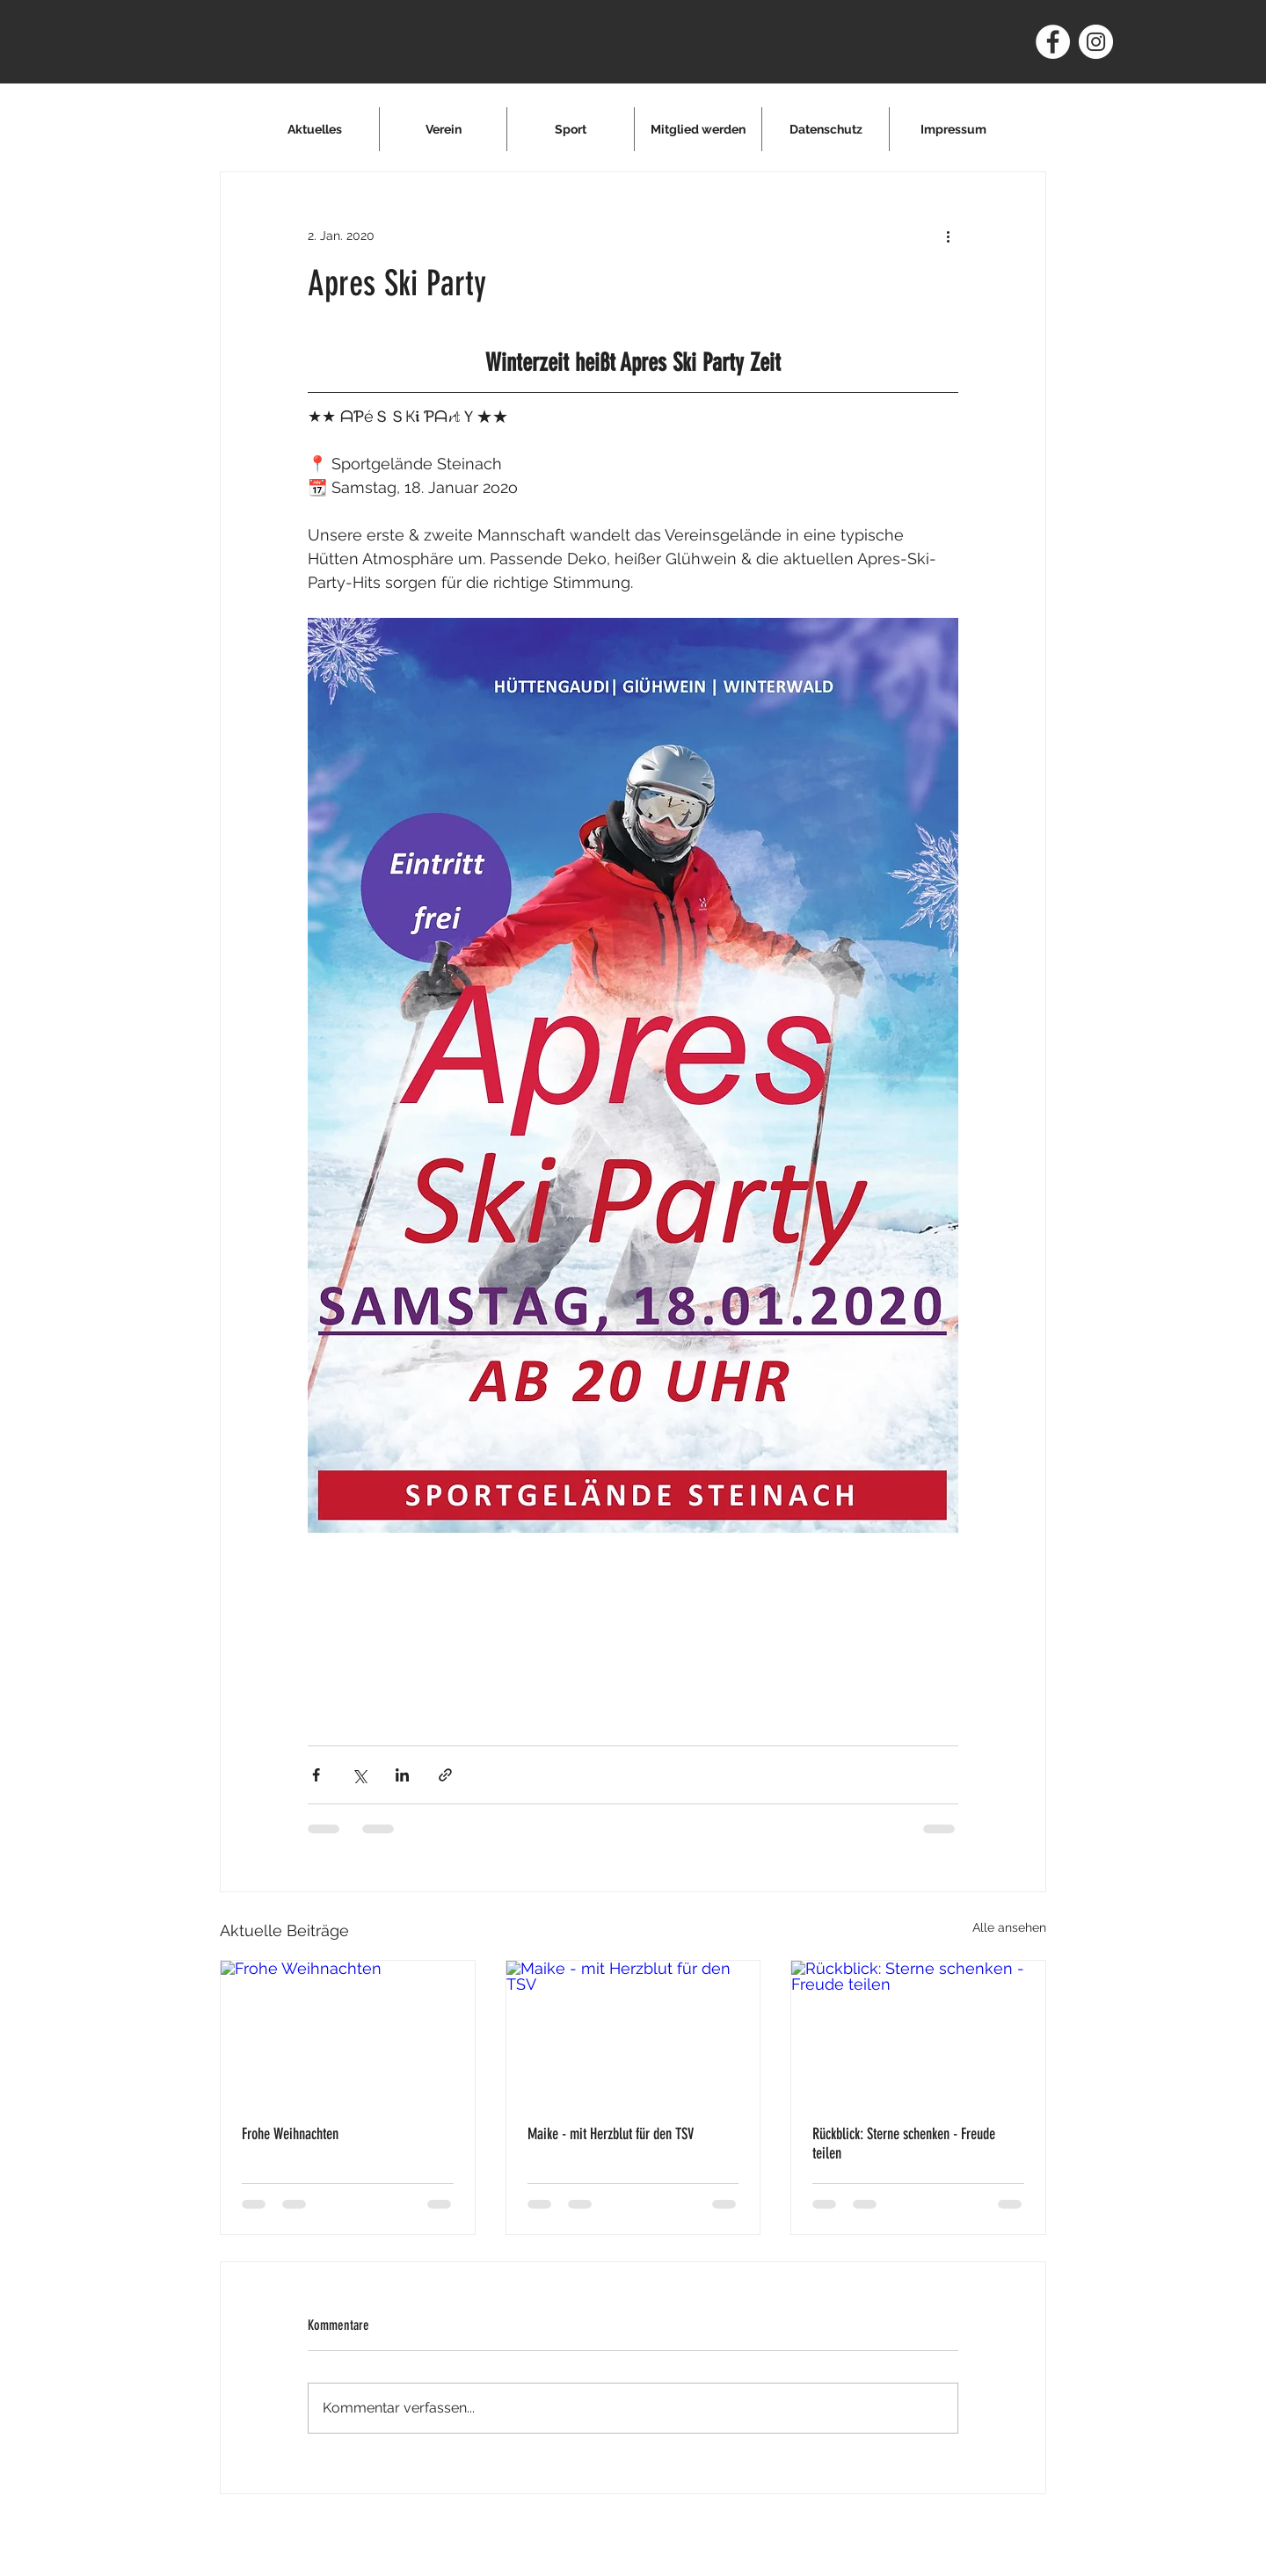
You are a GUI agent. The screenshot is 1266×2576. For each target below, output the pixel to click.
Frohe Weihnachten (290, 2134)
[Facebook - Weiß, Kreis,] (1053, 42)
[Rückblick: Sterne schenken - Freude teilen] (918, 2032)
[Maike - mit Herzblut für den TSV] (633, 2032)
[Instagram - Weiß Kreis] (1096, 42)
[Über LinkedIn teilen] (402, 1775)
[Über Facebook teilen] (316, 1775)
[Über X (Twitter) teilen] (359, 1775)
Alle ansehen (1009, 1927)
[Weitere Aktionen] (947, 235)
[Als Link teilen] (445, 1775)
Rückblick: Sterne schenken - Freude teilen (903, 2143)
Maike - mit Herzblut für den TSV (611, 2134)
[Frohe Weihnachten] (348, 2032)
